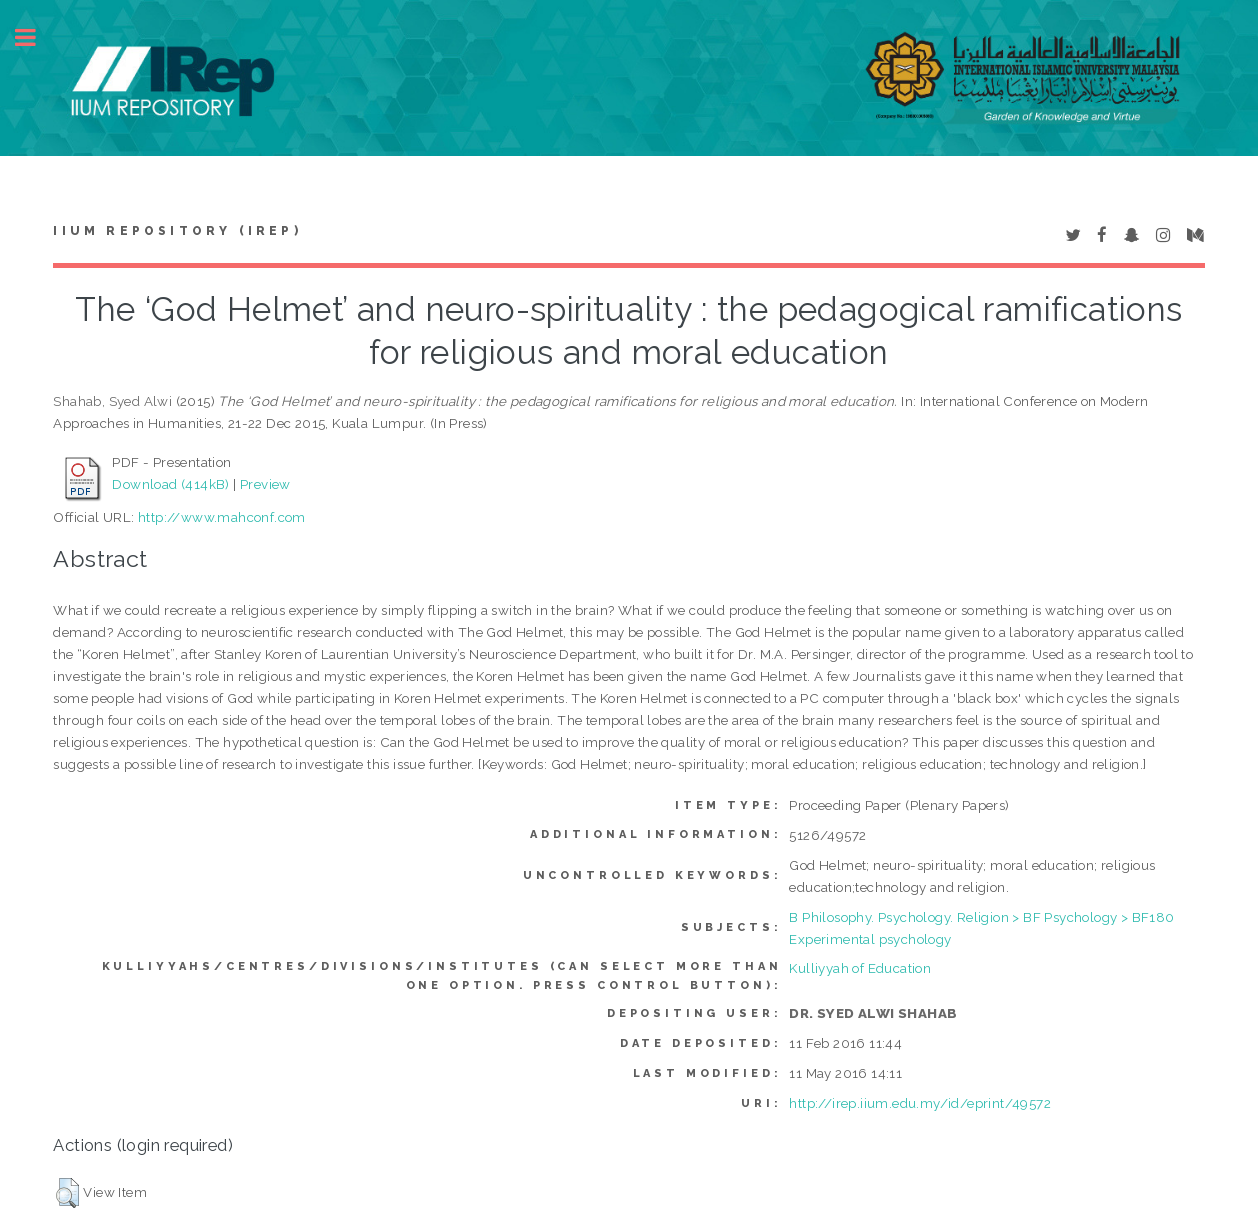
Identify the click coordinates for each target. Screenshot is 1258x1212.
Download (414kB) (170, 484)
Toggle (36, 37)
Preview (265, 484)
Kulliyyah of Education (860, 968)
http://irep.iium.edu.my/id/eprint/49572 (920, 1103)
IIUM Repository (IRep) (177, 231)
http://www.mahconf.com (222, 517)
